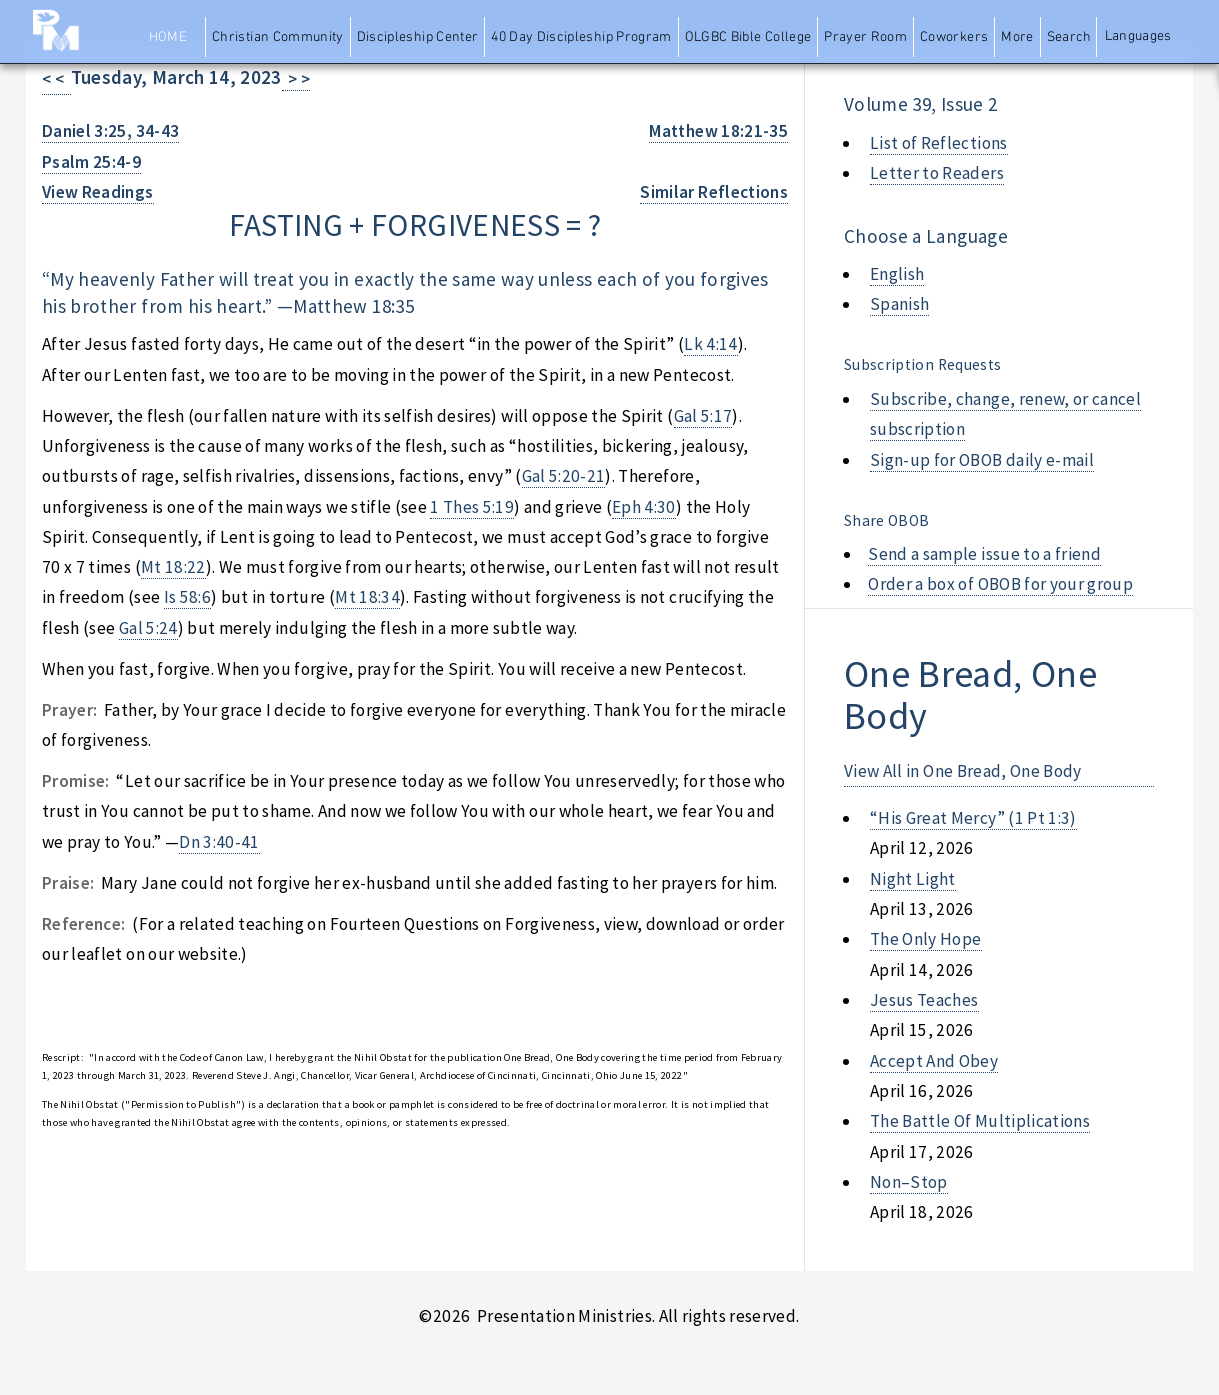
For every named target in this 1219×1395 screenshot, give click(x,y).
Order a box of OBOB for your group (1000, 584)
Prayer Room (865, 37)
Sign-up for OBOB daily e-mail (982, 460)
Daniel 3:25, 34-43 (110, 131)
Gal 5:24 (148, 628)
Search (1069, 37)
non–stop (909, 1182)
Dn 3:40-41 (219, 842)
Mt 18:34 (367, 597)
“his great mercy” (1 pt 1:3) (973, 818)
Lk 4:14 (710, 344)
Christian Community (278, 37)
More (1017, 37)
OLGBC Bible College (748, 37)
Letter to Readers (937, 173)
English (897, 274)
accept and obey (934, 1061)
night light (913, 879)
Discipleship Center (418, 37)
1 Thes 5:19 (472, 507)
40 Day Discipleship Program (581, 37)
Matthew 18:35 (353, 306)
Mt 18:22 (173, 567)
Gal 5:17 (703, 416)
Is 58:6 (187, 597)
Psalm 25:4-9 (91, 162)
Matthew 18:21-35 (718, 131)
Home (168, 37)
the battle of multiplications (980, 1121)
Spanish (899, 304)
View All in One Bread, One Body (963, 771)
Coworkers (954, 37)
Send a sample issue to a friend (984, 554)
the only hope (926, 939)
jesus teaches (924, 1000)
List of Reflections (939, 143)
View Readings (98, 192)
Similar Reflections (714, 192)
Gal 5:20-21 (564, 476)
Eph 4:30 (644, 507)
